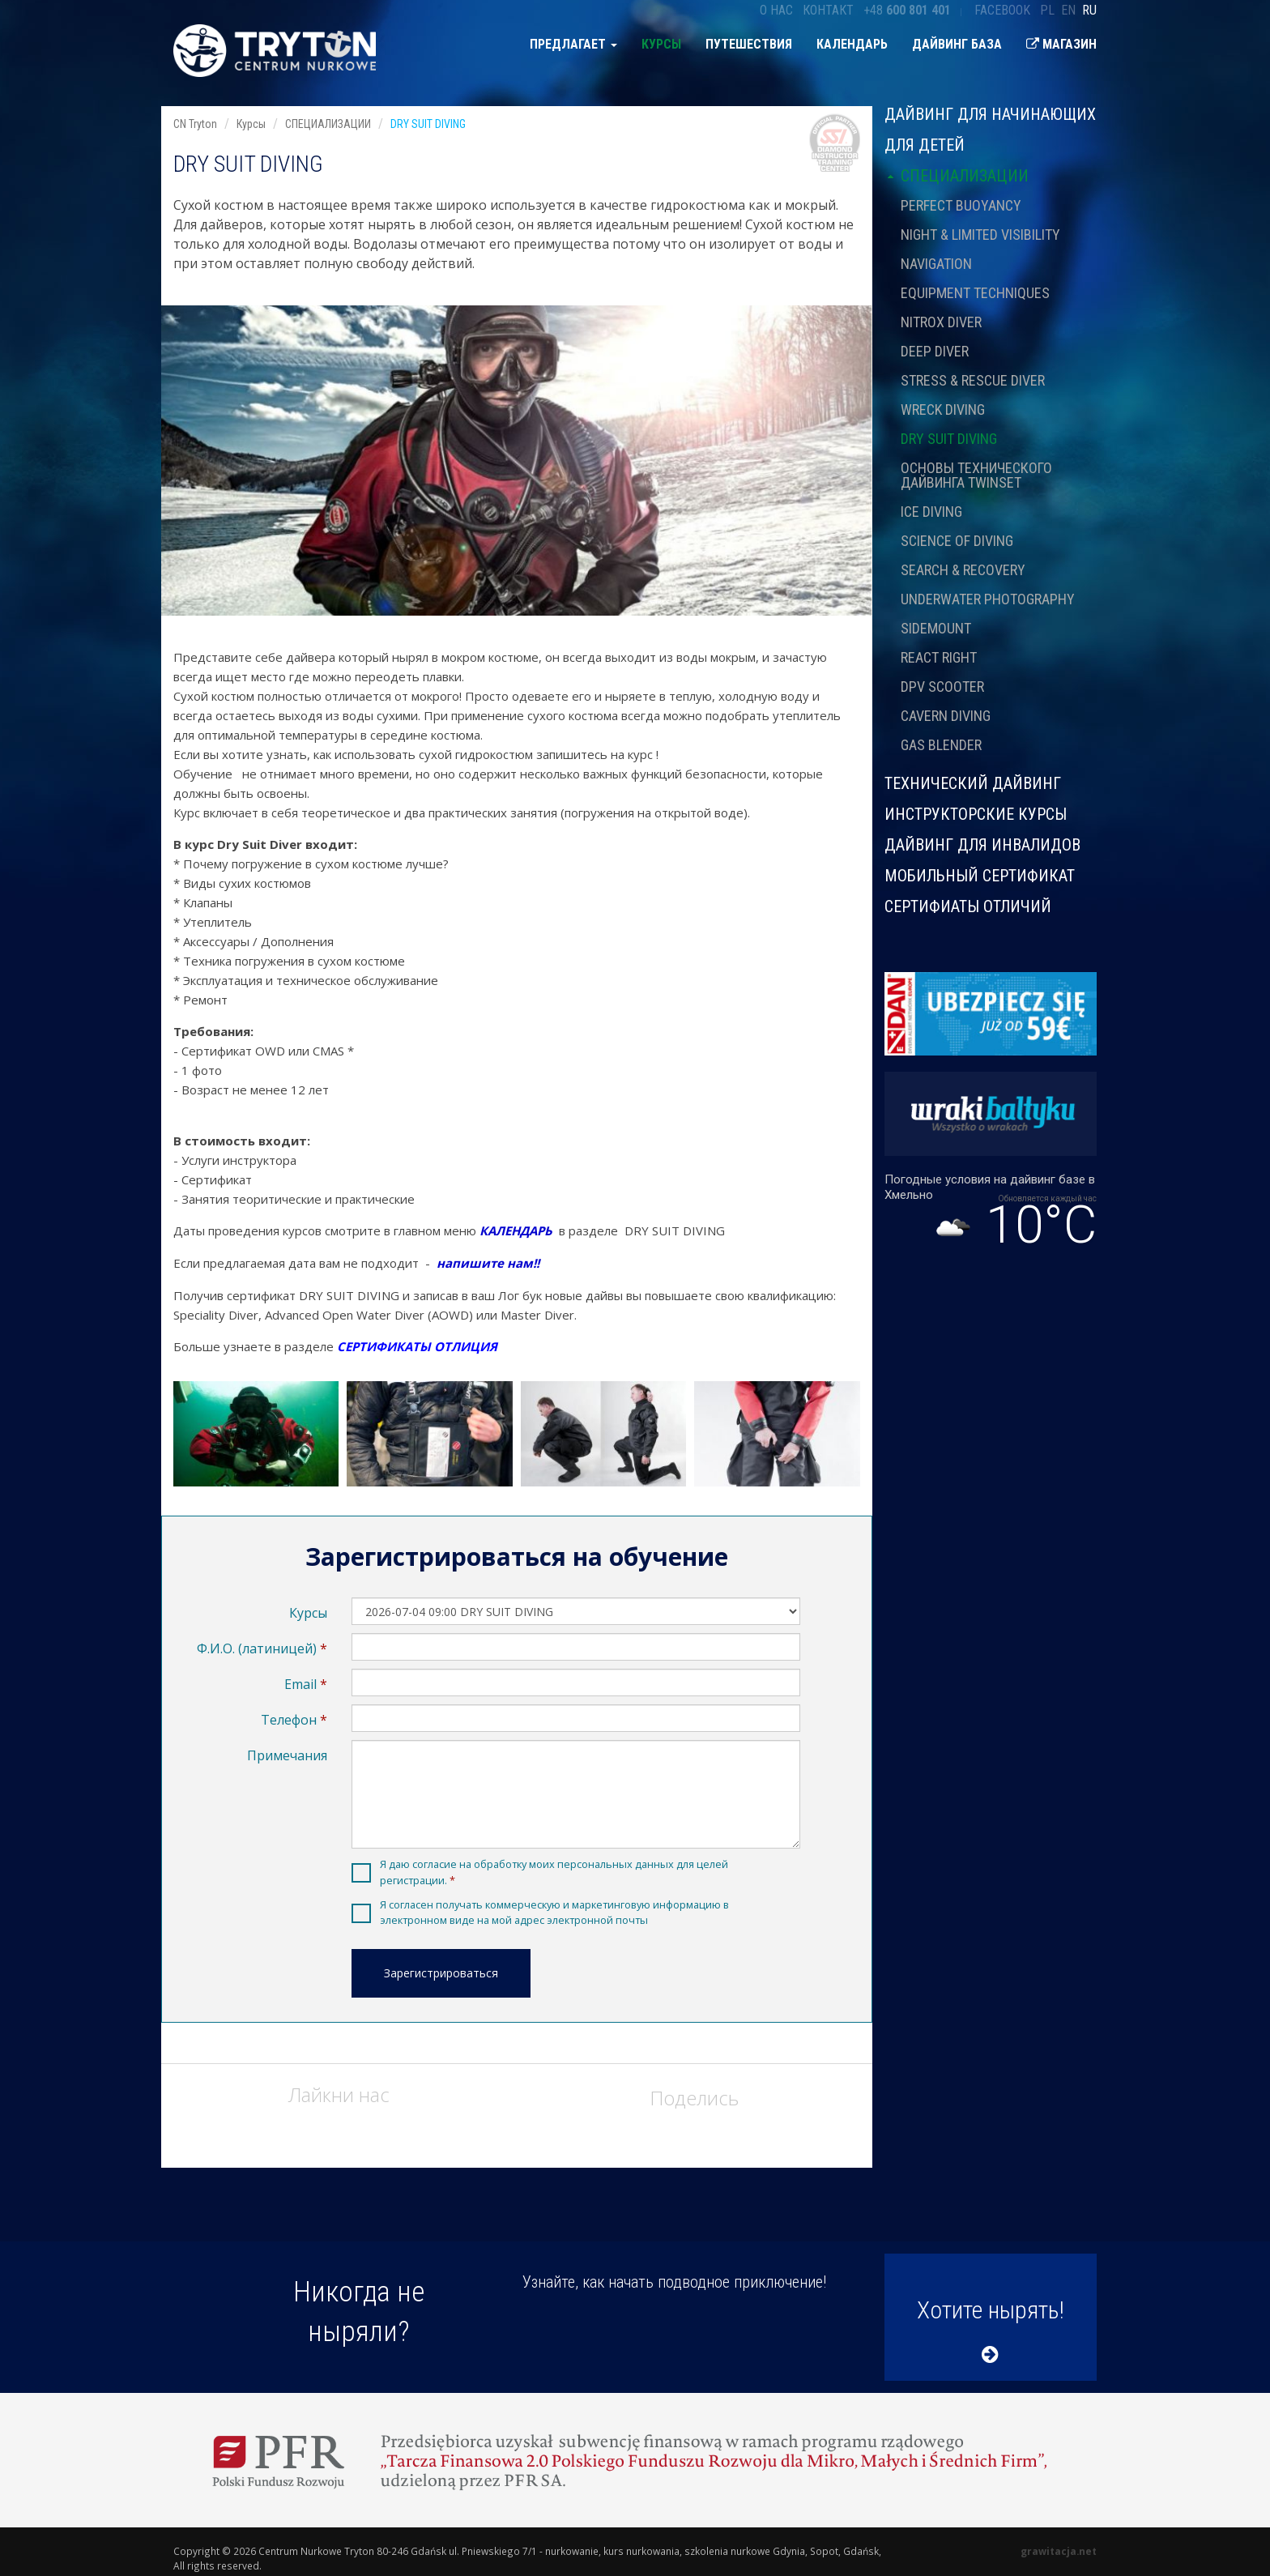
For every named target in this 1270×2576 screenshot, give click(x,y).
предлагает (573, 44)
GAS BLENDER (941, 744)
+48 (907, 10)
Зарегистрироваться (441, 1973)
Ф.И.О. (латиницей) (257, 1648)
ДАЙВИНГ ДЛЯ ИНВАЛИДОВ (982, 845)
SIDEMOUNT (936, 628)
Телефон (289, 1720)
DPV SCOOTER (942, 686)
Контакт (828, 10)
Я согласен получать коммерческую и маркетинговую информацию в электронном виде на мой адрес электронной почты (554, 1912)
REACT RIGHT (939, 657)
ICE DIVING (931, 511)
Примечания (287, 1755)
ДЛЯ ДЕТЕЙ (924, 145)
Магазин (1061, 44)
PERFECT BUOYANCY (961, 205)
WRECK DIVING (943, 409)
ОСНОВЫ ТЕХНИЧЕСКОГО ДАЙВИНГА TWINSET (976, 475)
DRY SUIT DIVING (949, 438)
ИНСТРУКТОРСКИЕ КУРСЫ (975, 814)
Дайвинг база (957, 44)
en (1068, 10)
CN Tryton (195, 123)
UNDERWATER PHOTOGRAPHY (988, 599)
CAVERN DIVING (946, 715)
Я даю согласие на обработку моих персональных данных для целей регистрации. (554, 1872)
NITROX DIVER (941, 322)
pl (1047, 10)
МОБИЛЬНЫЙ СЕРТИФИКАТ (979, 875)
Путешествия (748, 44)
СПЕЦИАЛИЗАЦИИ (956, 176)
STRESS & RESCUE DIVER (973, 380)
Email (300, 1684)
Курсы (661, 44)
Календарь (852, 44)
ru (1089, 10)
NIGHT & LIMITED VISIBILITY (980, 234)
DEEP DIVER (935, 351)
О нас (776, 10)
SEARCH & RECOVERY (963, 569)
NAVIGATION (936, 263)
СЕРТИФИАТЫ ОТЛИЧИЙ (967, 906)
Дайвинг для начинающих (990, 115)
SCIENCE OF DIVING (957, 540)
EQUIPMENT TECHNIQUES (975, 292)
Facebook (1002, 10)
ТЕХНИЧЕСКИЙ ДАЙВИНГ (972, 783)
